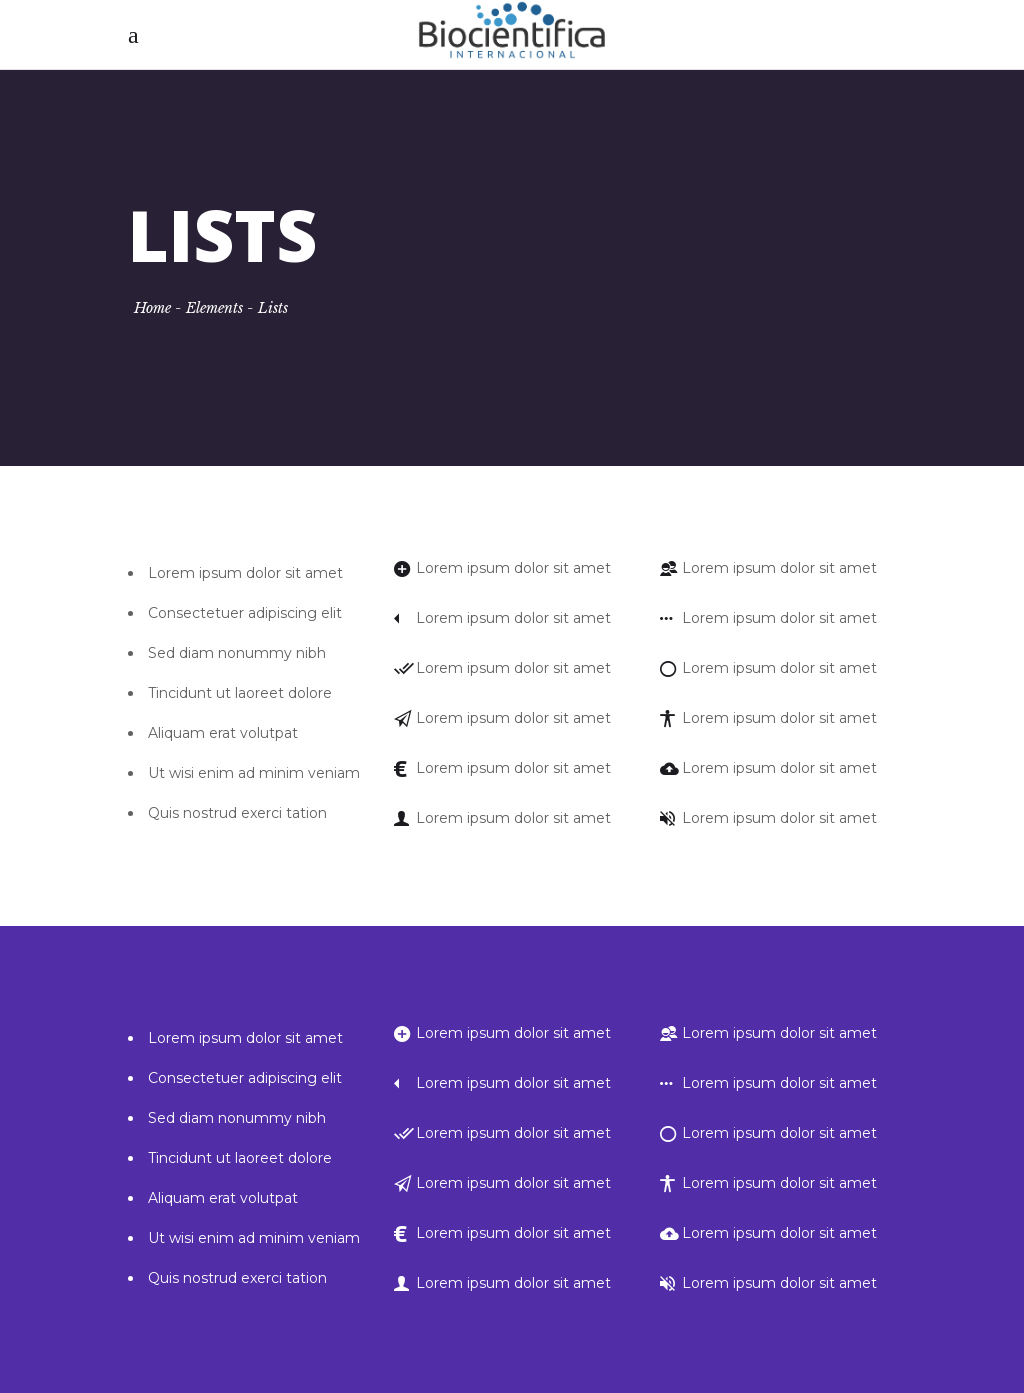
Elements (214, 308)
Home (152, 308)
